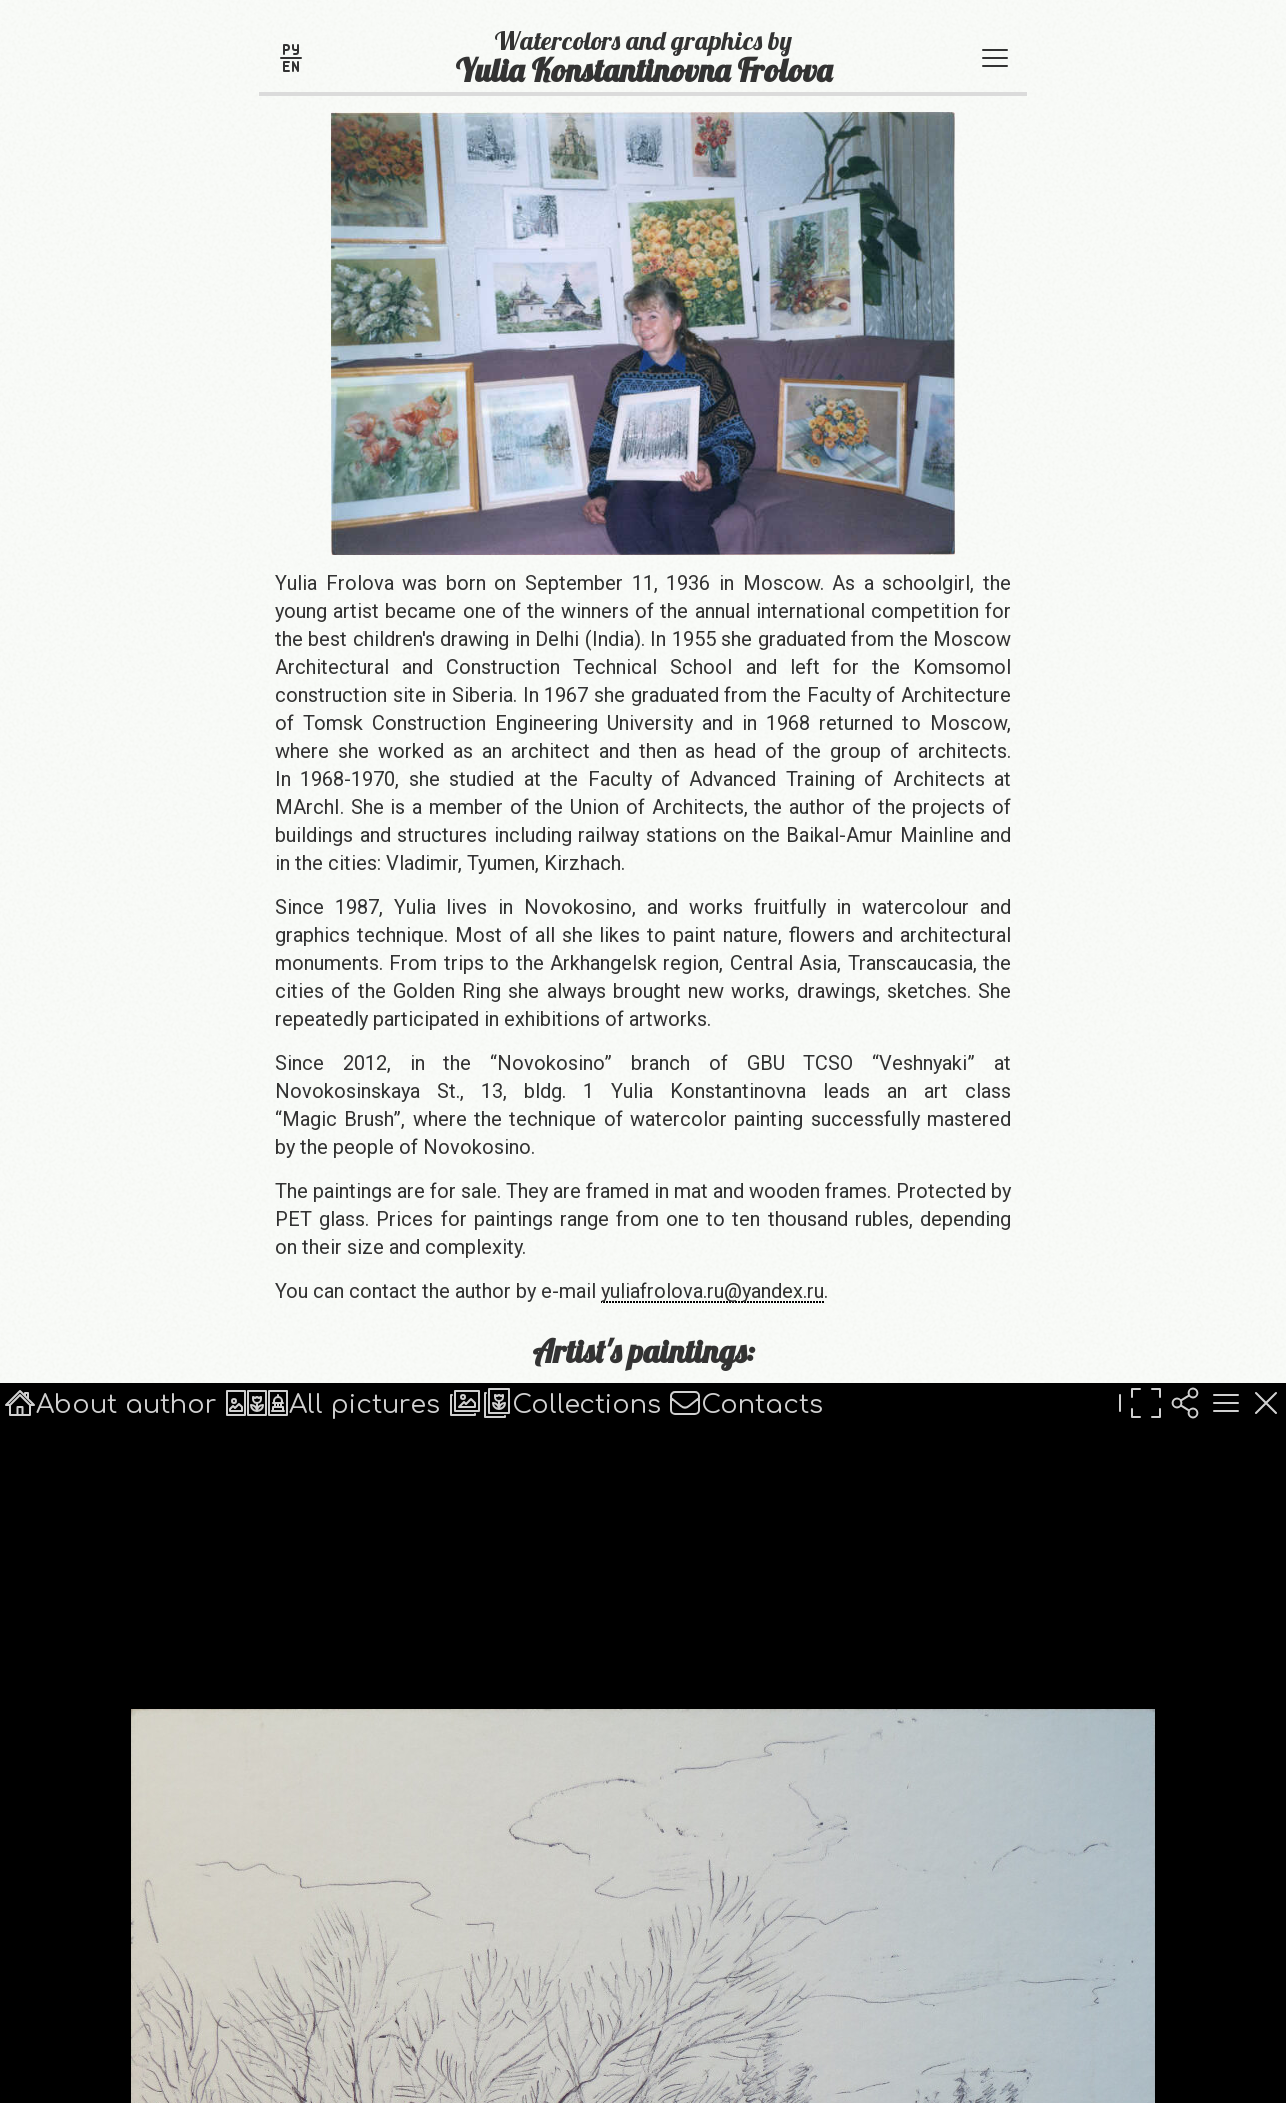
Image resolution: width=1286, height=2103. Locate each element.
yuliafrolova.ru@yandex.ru (712, 1291)
